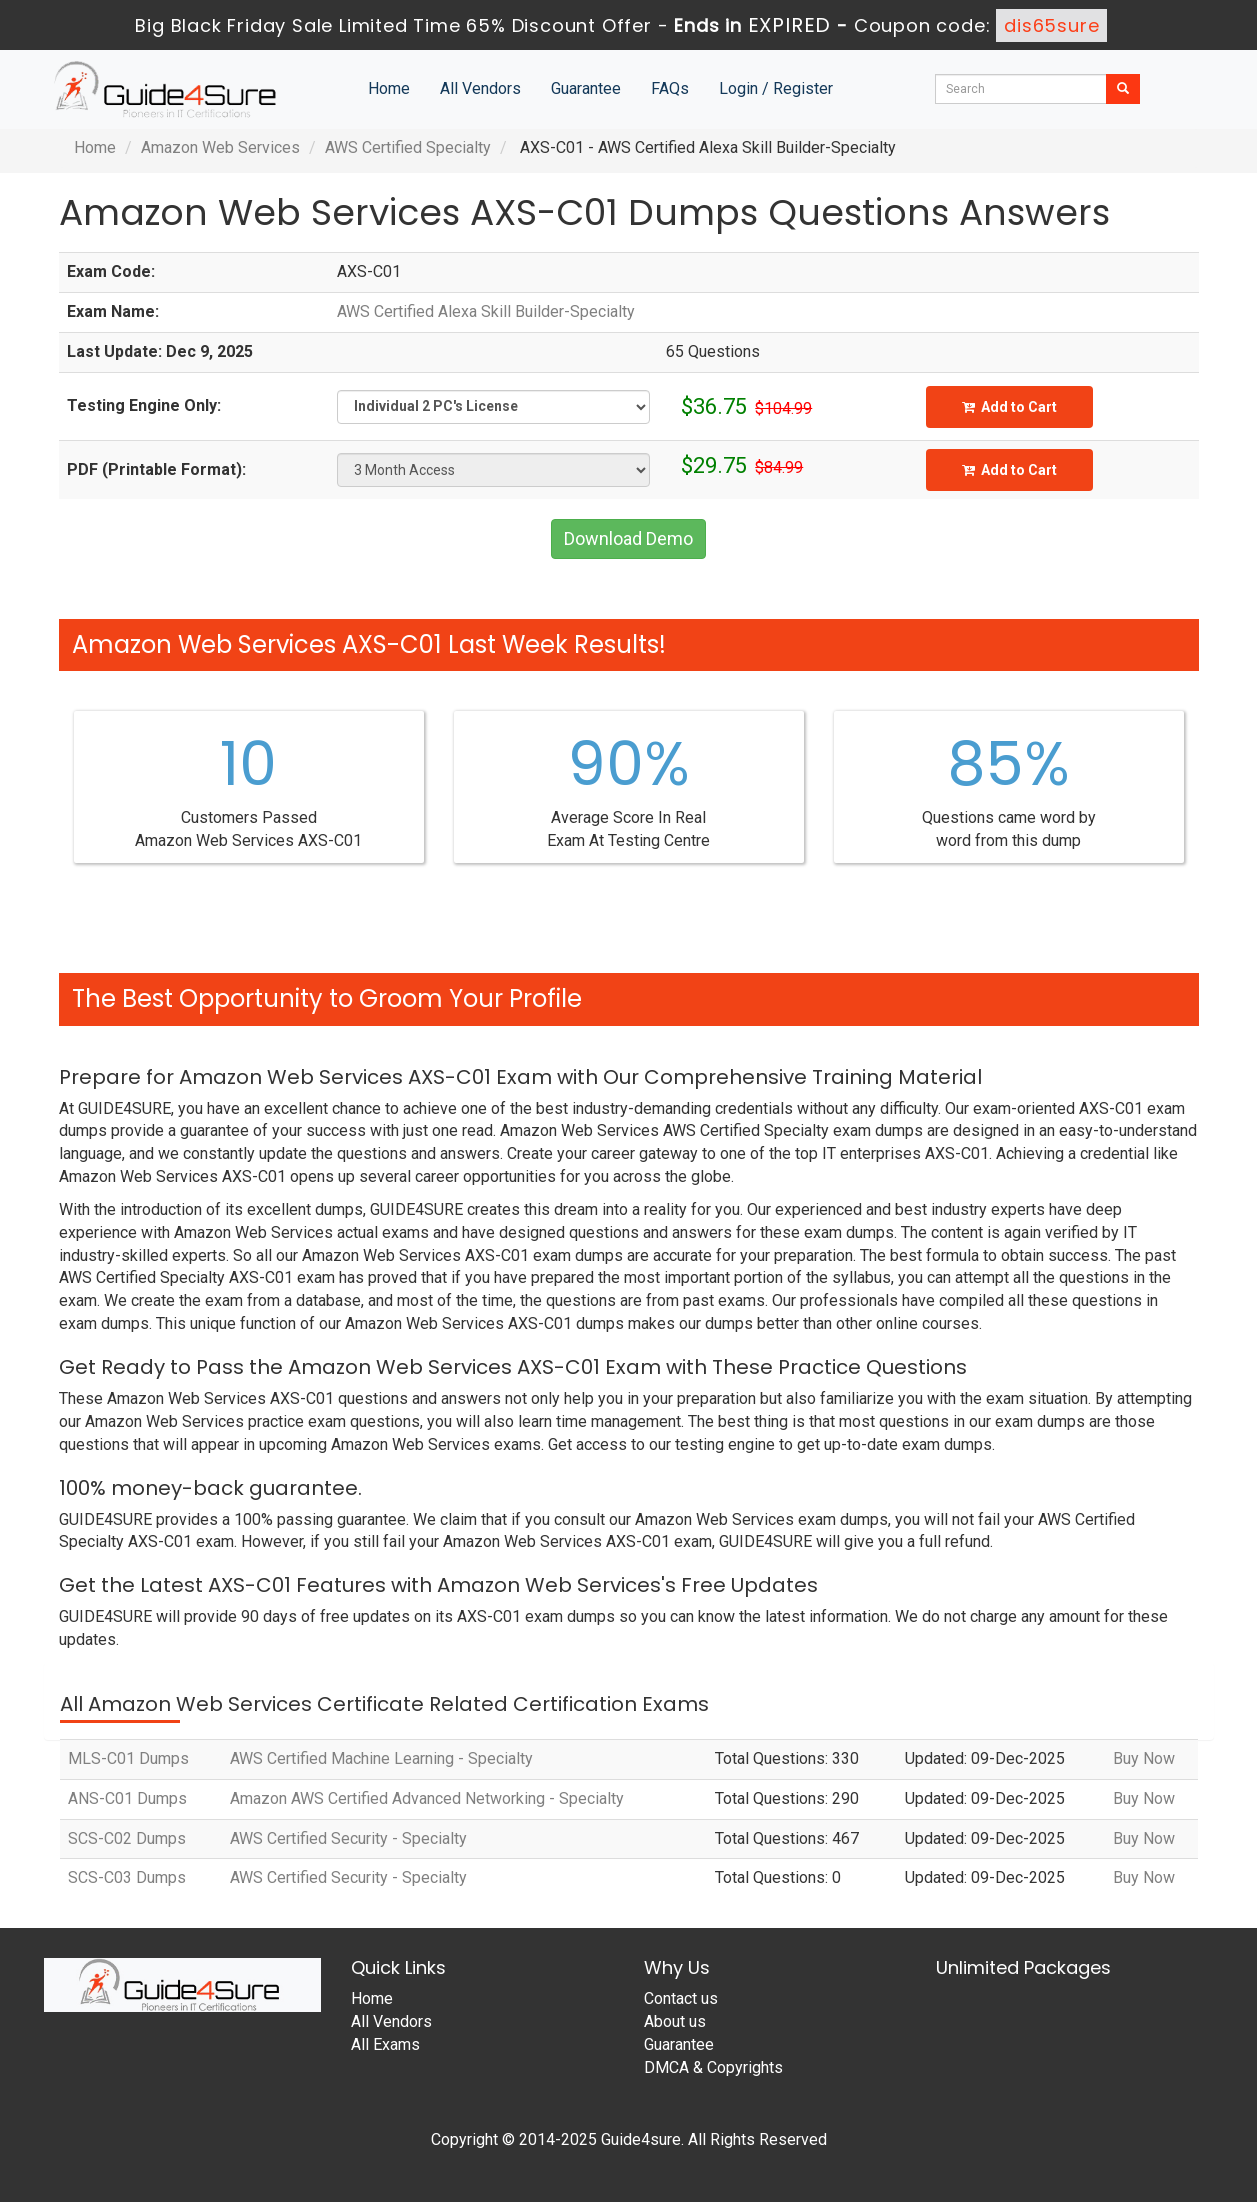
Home (389, 88)
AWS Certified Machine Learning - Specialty (381, 1758)
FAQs (670, 88)
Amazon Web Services (220, 147)
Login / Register (776, 88)
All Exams (385, 2044)
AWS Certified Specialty (408, 147)
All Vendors (480, 88)
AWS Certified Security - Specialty (348, 1838)
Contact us (681, 1998)
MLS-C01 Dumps (128, 1758)
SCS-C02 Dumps (127, 1838)
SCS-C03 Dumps (127, 1877)
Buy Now (1144, 1758)
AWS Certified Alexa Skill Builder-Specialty (486, 311)
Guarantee (586, 88)
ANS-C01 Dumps (127, 1798)
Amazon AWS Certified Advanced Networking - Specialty (427, 1798)
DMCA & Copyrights (713, 2067)
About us (675, 2021)
